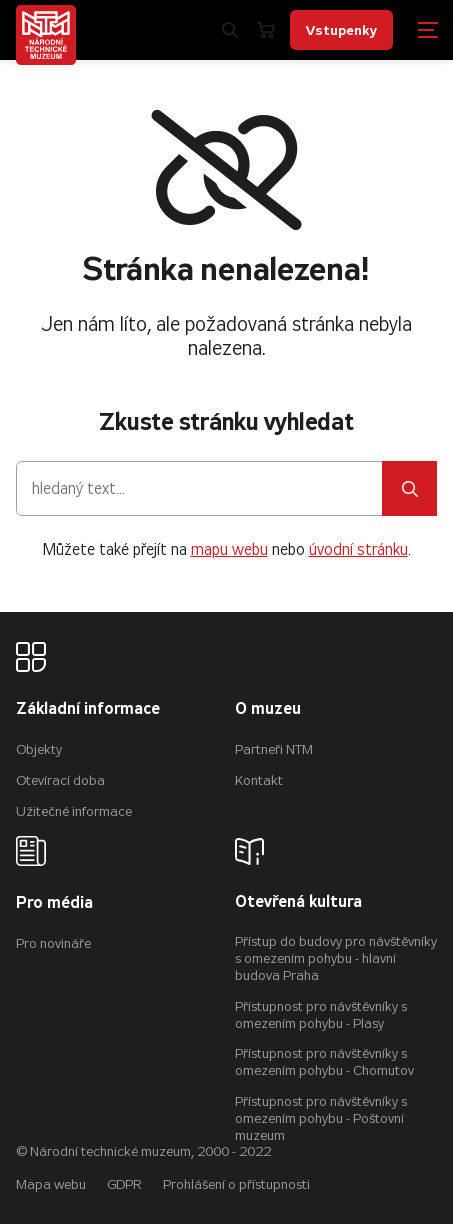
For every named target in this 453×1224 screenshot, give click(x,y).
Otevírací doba (60, 780)
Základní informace (88, 709)
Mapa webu (51, 1184)
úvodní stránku (358, 549)
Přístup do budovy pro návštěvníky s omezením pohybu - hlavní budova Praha (336, 958)
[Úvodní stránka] (46, 35)
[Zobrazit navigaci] (428, 30)
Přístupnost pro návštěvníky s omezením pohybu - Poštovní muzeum (321, 1118)
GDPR (124, 1184)
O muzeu (268, 709)
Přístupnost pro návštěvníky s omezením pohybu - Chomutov (324, 1062)
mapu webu (229, 549)
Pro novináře (53, 943)
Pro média (54, 903)
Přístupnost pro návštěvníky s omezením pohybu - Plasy (321, 1015)
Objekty (39, 749)
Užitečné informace (74, 811)
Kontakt (259, 780)
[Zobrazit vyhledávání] (230, 30)
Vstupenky (341, 30)
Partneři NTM (274, 749)
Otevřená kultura (298, 902)
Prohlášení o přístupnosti (236, 1184)
